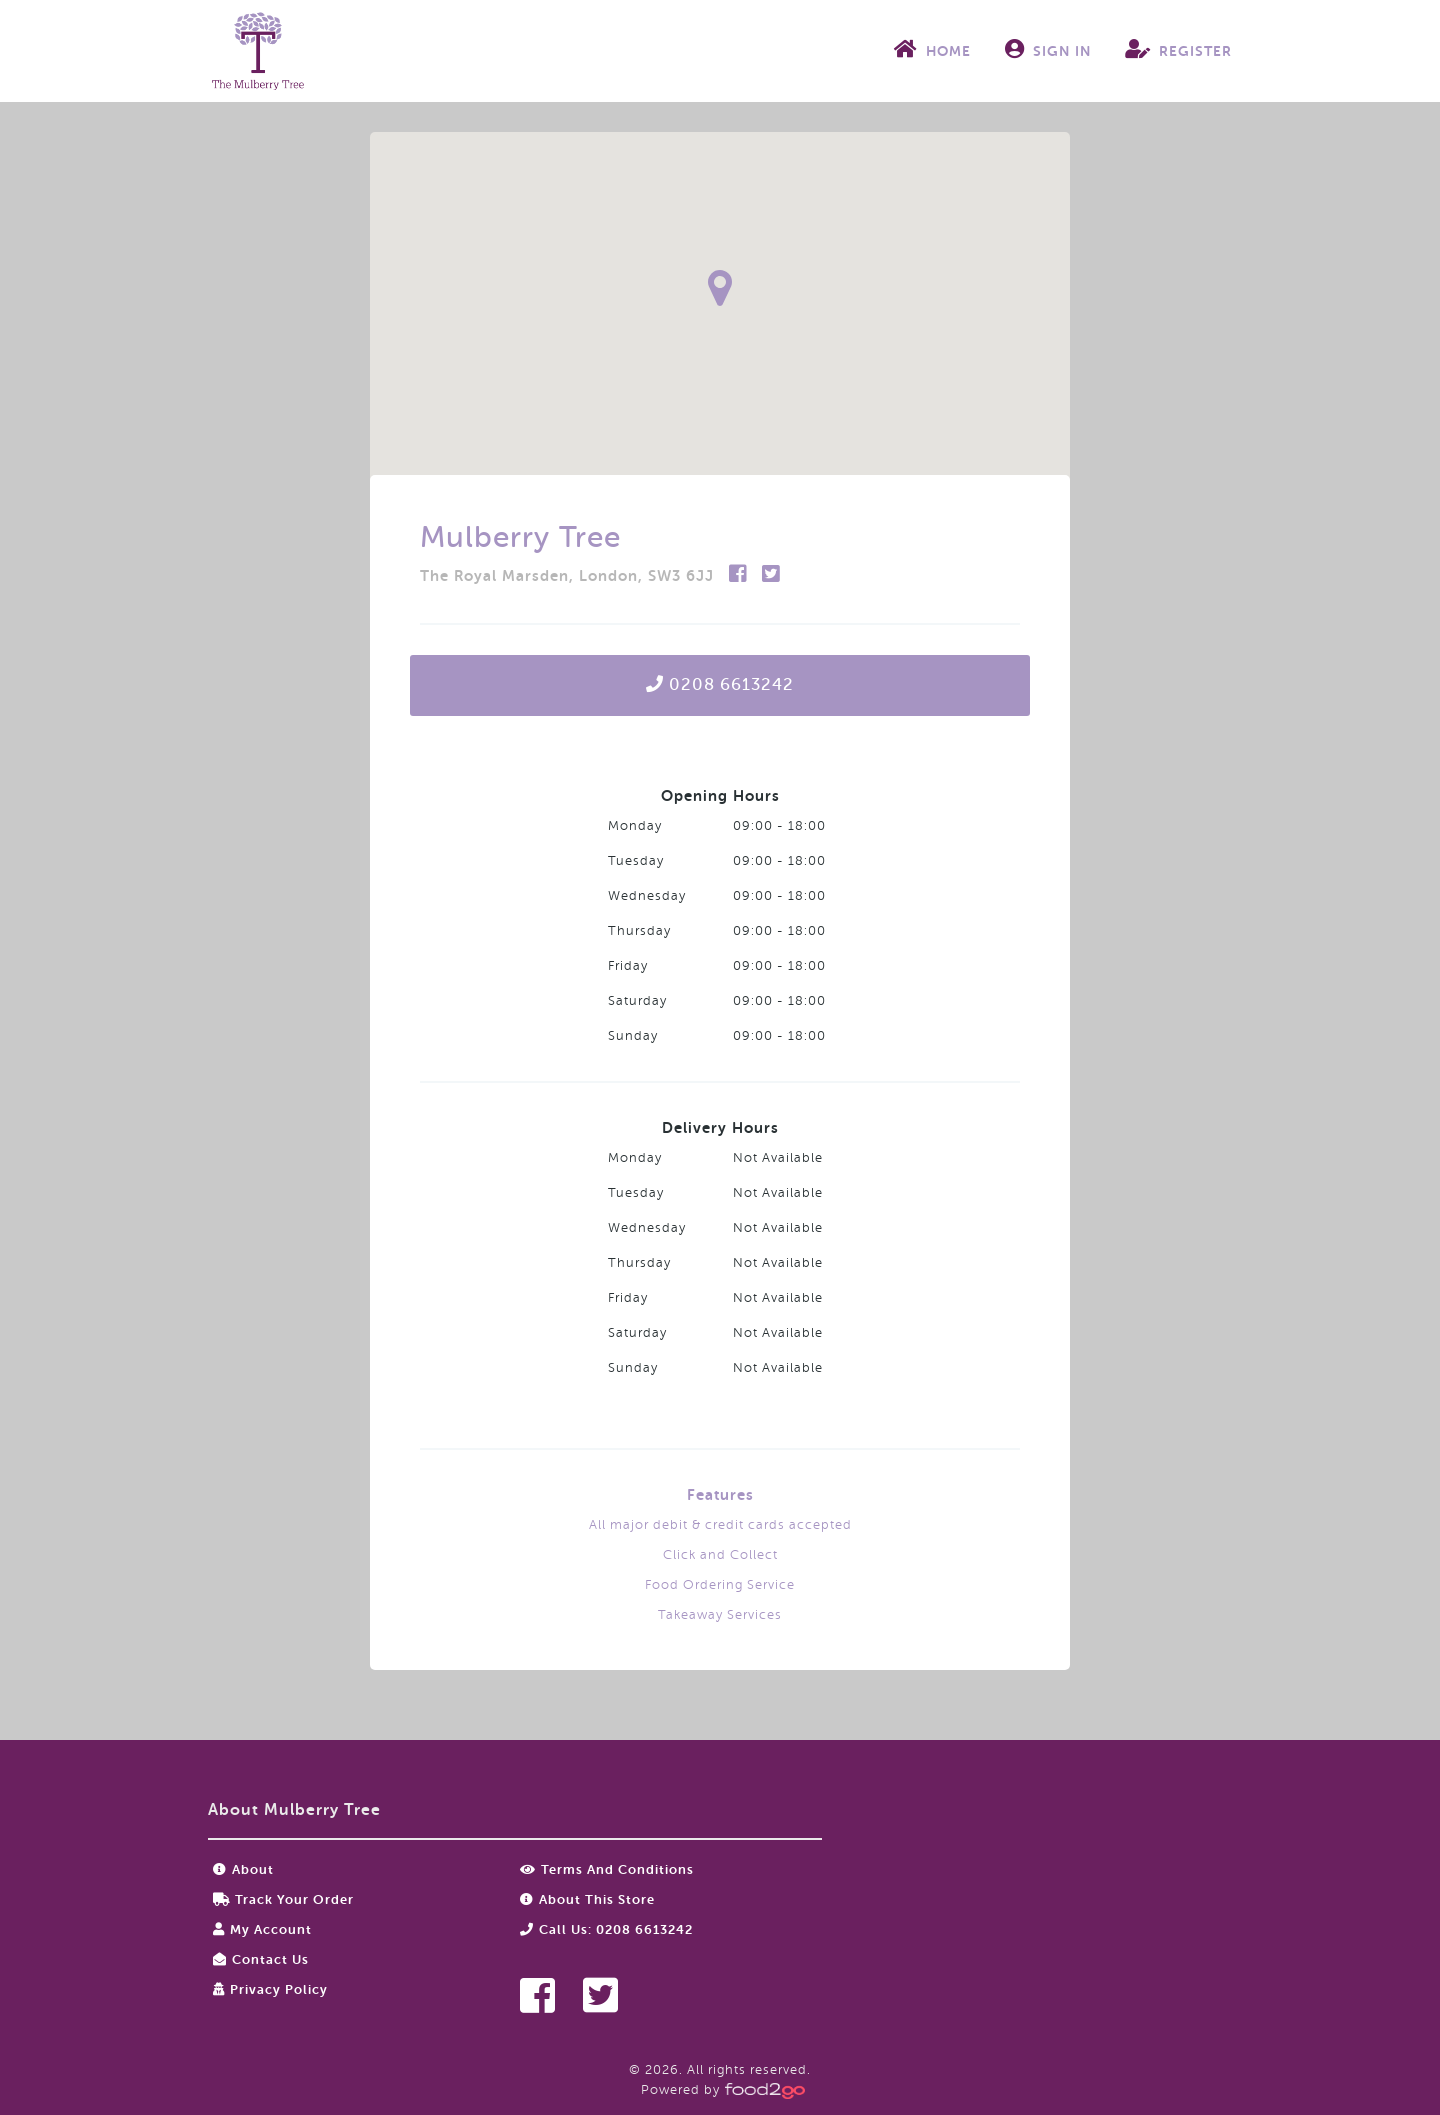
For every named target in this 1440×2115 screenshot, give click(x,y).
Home (932, 49)
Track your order (283, 1899)
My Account (262, 1929)
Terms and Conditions (607, 1869)
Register (1178, 49)
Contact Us (261, 1959)
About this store (587, 1899)
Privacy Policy (270, 1989)
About (243, 1869)
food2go (258, 51)
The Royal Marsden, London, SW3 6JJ (569, 576)
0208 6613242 (720, 684)
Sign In (1048, 49)
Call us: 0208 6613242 (606, 1929)
